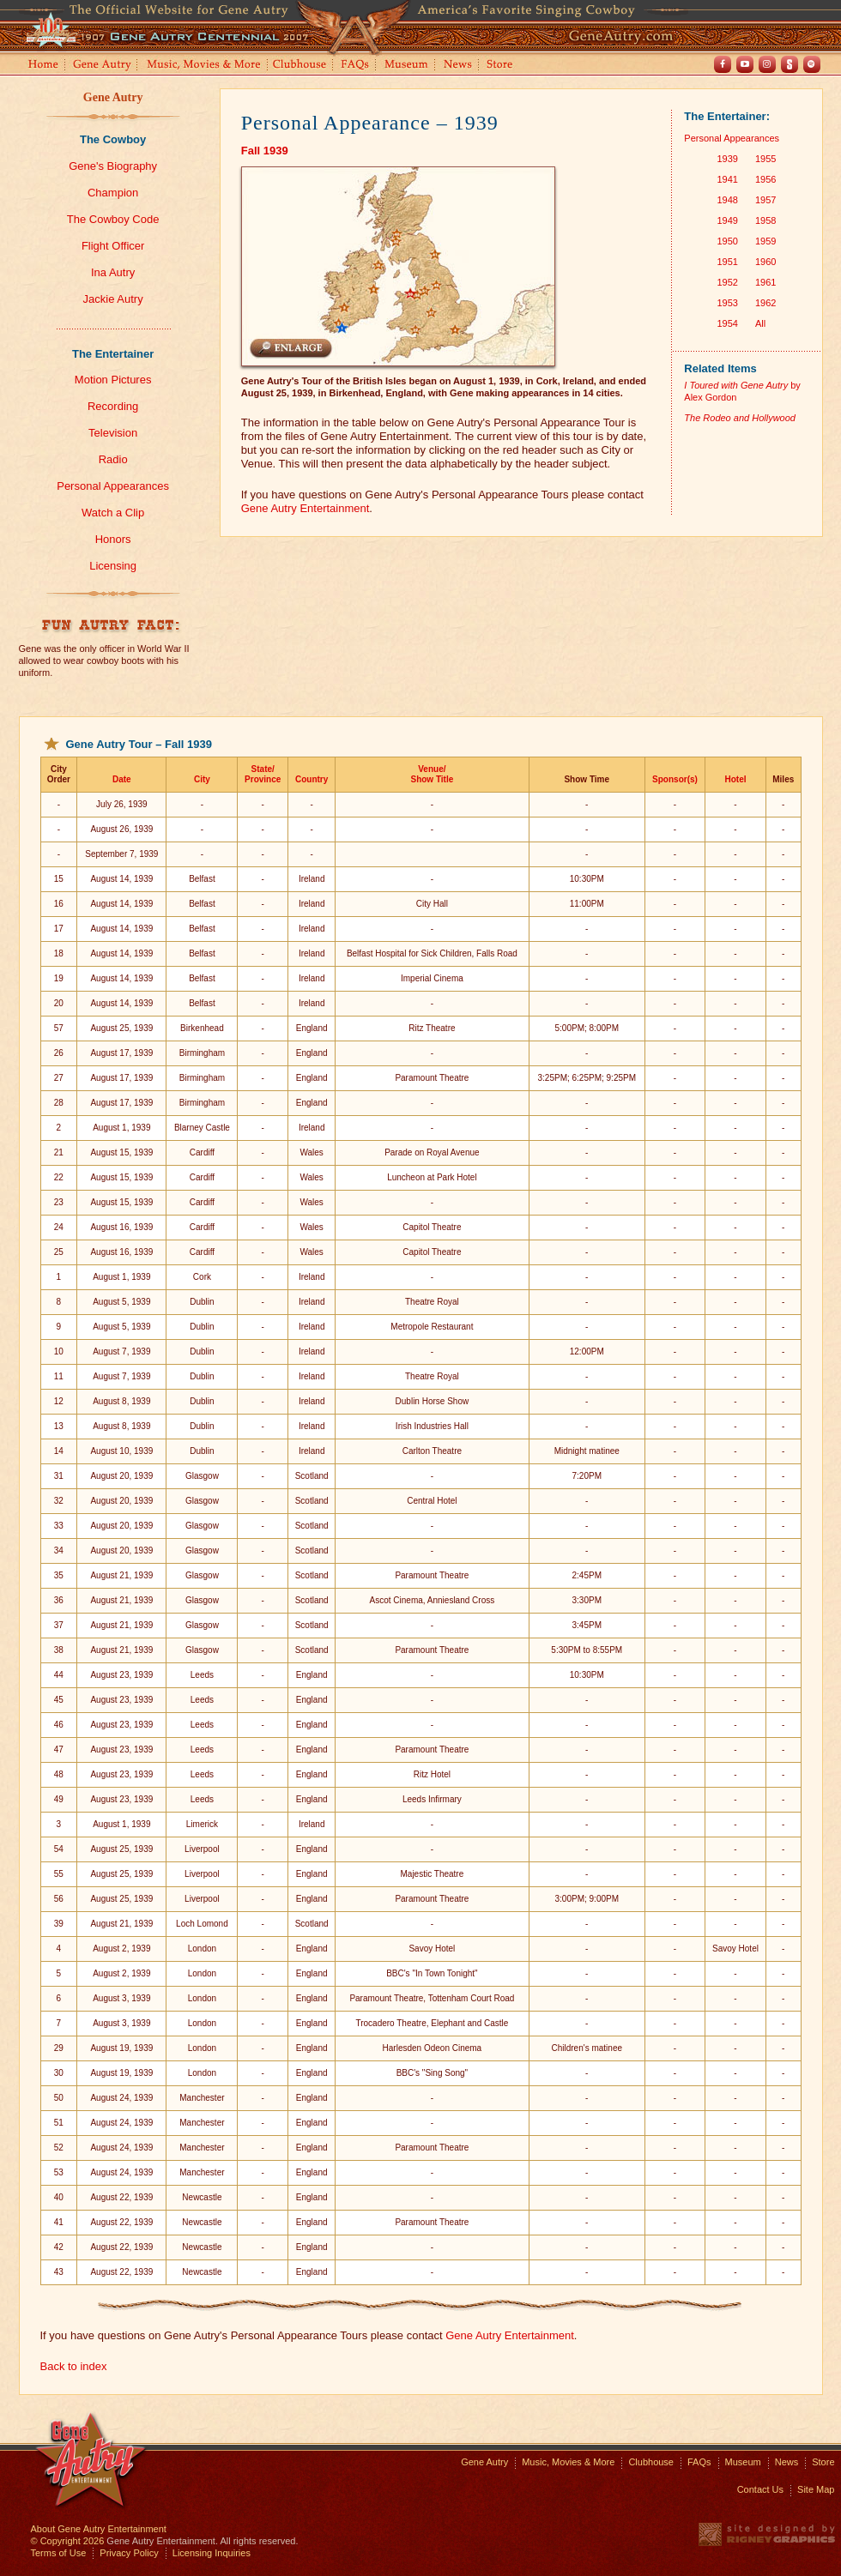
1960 (765, 261)
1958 (765, 220)
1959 (765, 241)
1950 (727, 241)
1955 (765, 159)
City (202, 779)
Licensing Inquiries (211, 2553)
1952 (727, 282)
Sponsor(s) (675, 779)
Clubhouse (300, 65)
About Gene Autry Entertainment (98, 2529)
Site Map (815, 2489)
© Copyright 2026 (68, 2541)
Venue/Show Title (431, 774)
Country (311, 779)
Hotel (735, 779)
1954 (727, 323)
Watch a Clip (113, 512)
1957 (765, 200)
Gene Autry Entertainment (305, 508)
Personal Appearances (113, 486)
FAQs (356, 65)
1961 (765, 282)
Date (121, 779)
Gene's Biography (113, 166)
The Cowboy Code (113, 219)
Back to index (73, 2366)
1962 (765, 303)
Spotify (811, 64)
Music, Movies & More (568, 2462)
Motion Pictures (113, 379)
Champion (113, 192)
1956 (765, 179)
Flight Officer (113, 245)
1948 (727, 200)
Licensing (112, 565)
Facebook (722, 64)
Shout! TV (789, 64)
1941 (727, 179)
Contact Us (760, 2489)
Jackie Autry (113, 299)
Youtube (744, 64)
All (760, 323)
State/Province (263, 774)
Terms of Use (59, 2553)
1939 (727, 159)
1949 (727, 220)
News (459, 65)
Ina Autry (113, 272)
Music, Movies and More (204, 65)
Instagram (767, 64)
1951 (727, 261)
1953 (727, 303)
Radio (113, 459)
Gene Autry (102, 65)
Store (502, 65)
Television (112, 432)
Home (42, 65)
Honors (113, 539)
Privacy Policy (129, 2553)
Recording (113, 406)
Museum (407, 65)
